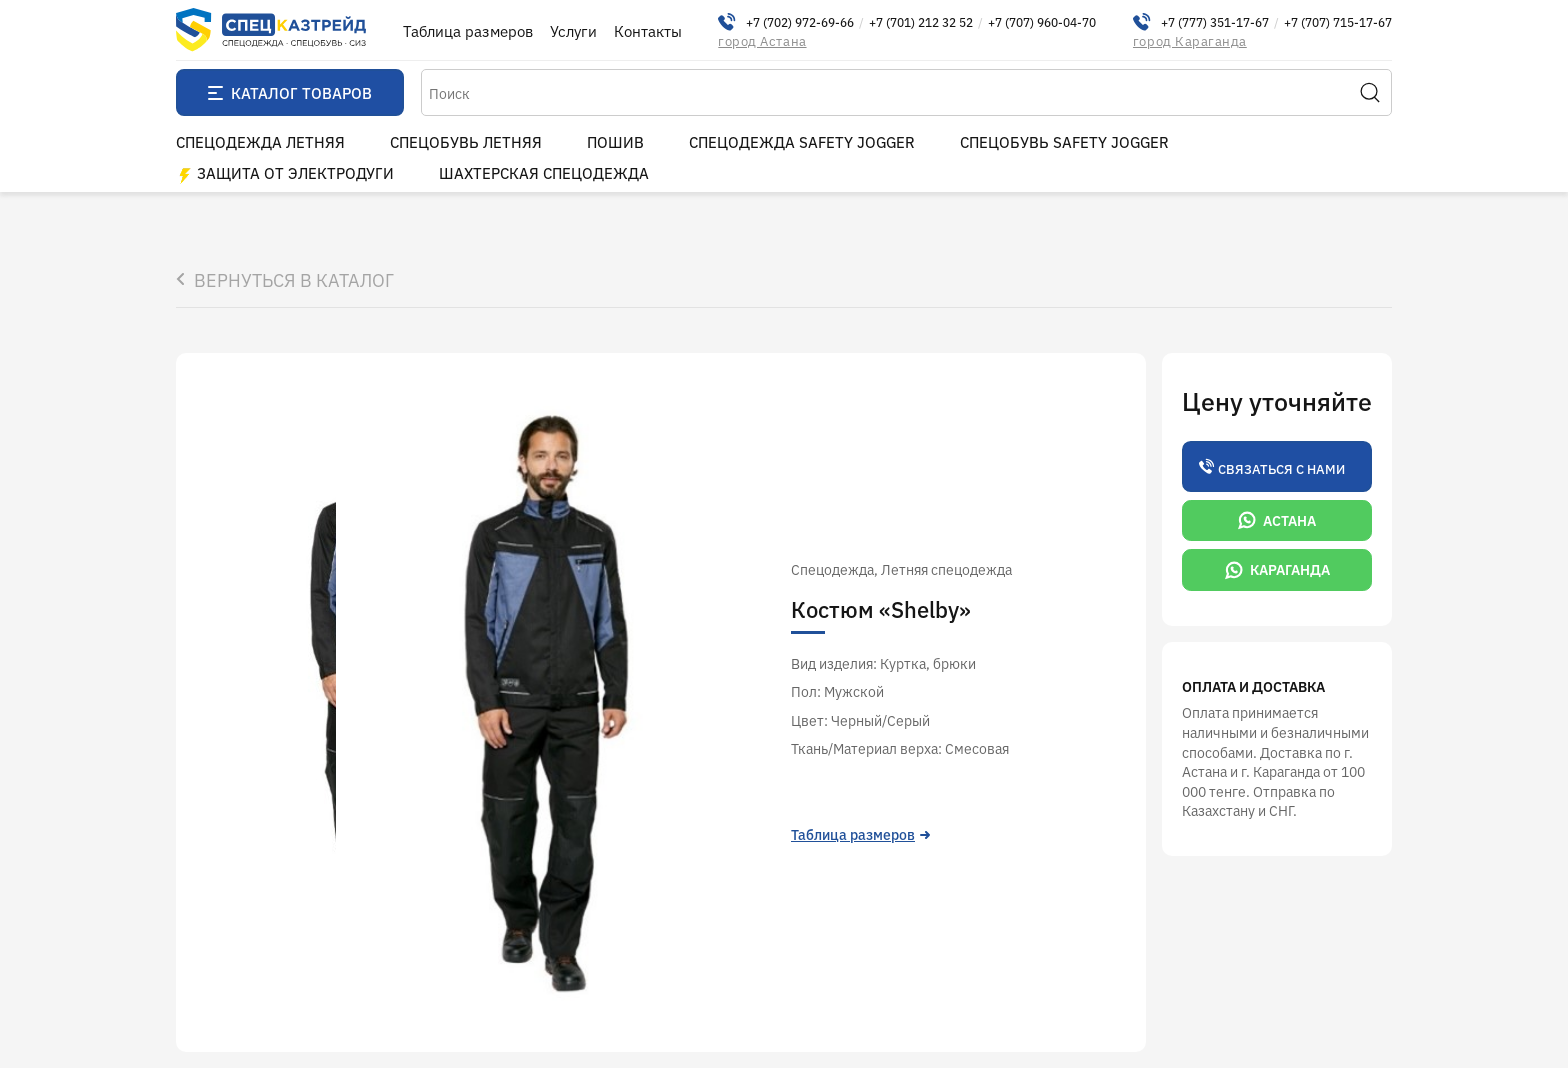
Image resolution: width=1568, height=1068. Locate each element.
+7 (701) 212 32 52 (921, 22)
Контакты (648, 30)
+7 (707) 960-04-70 (1042, 22)
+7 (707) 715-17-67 (1338, 22)
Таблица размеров (468, 30)
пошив (615, 141)
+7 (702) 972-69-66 (800, 22)
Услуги (573, 30)
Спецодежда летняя (260, 141)
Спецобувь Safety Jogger (1064, 141)
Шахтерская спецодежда (544, 172)
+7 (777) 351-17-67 (1215, 22)
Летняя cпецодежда (946, 569)
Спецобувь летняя (466, 141)
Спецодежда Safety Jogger (802, 141)
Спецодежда (832, 569)
